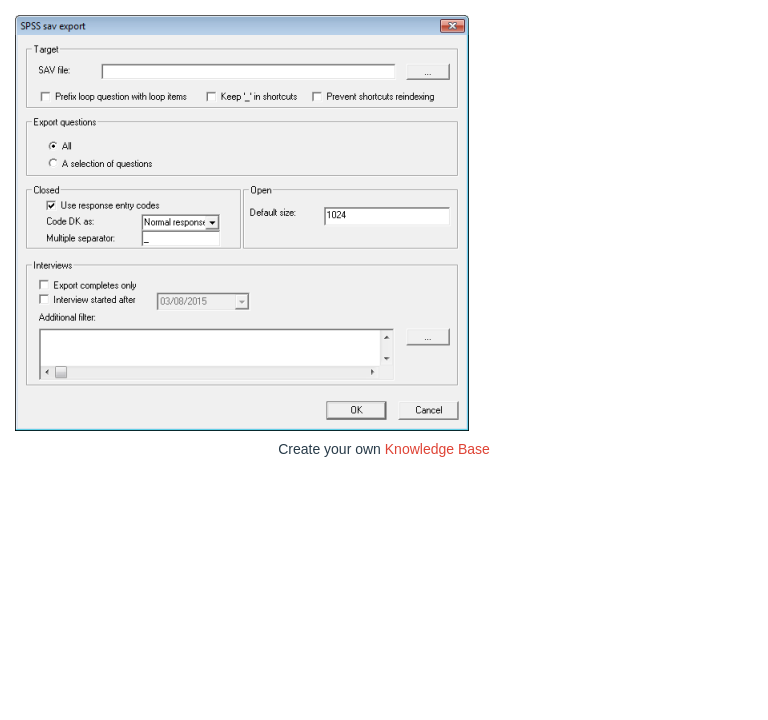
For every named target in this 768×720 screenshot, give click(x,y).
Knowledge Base (437, 449)
